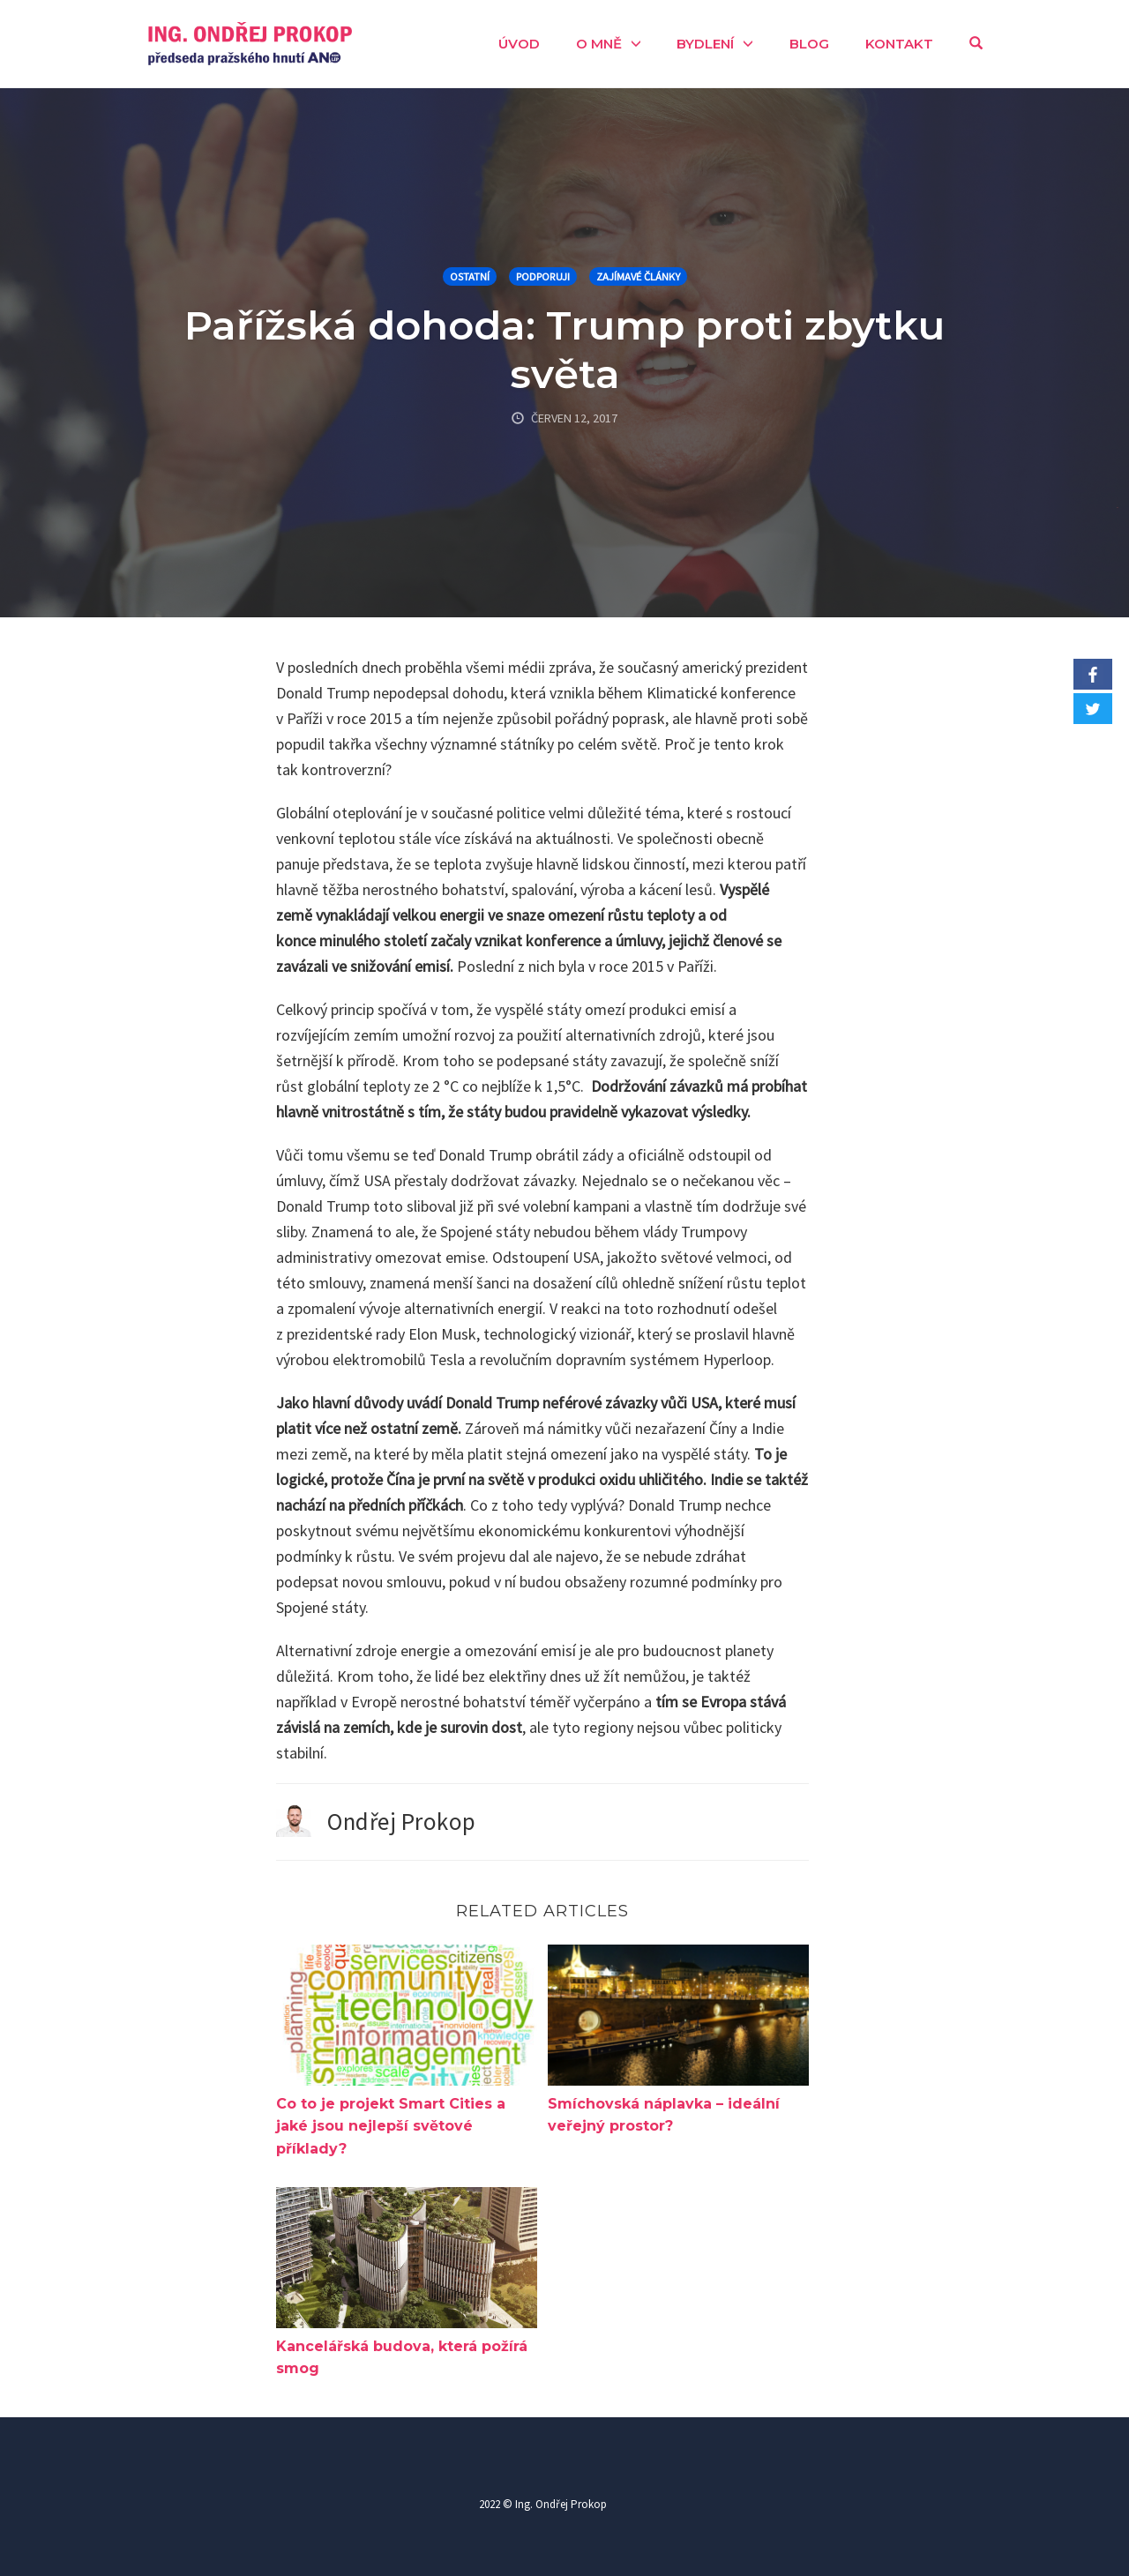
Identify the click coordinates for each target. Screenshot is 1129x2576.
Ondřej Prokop (401, 1821)
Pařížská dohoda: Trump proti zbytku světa (564, 349)
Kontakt (899, 43)
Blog (809, 43)
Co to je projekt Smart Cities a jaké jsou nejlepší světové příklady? (390, 2126)
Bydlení (705, 43)
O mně (599, 43)
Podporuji (543, 276)
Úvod (519, 43)
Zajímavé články (638, 276)
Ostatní (470, 276)
